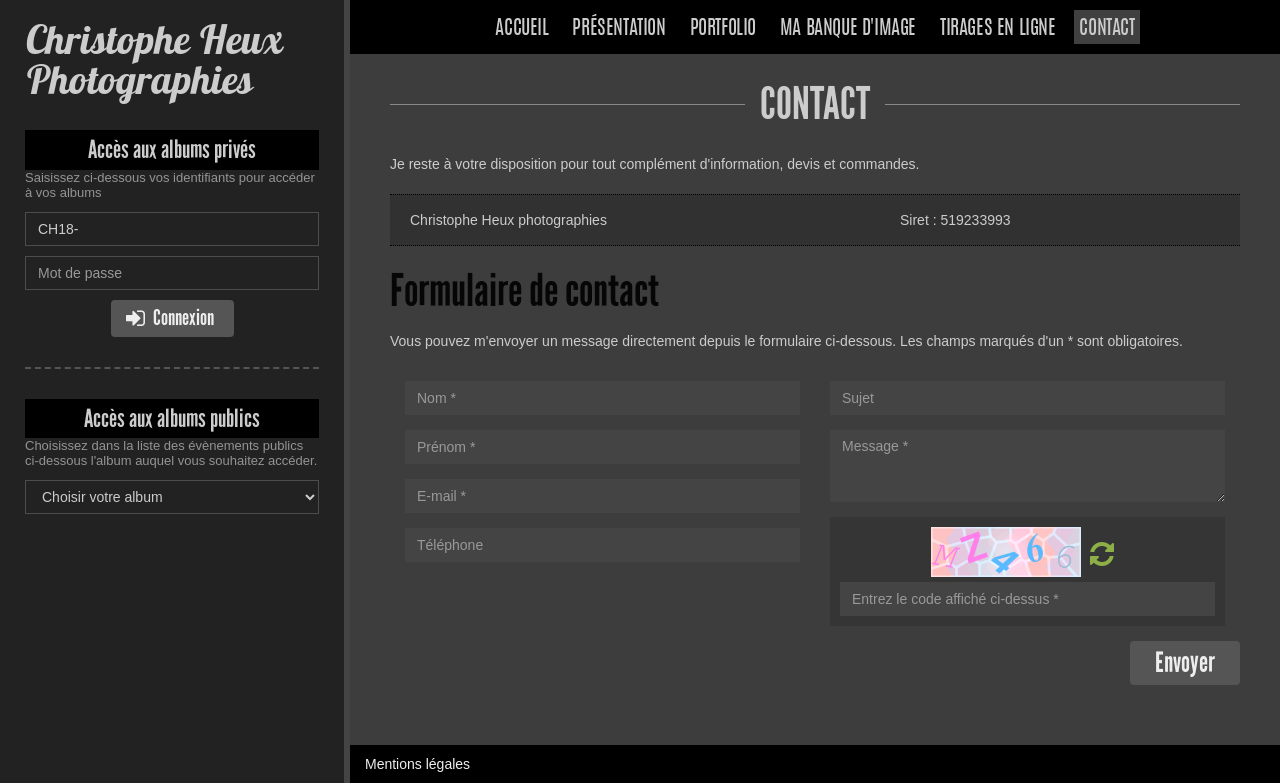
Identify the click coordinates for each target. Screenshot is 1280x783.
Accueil (521, 29)
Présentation (618, 29)
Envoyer (1185, 662)
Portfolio (723, 29)
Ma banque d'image (848, 29)
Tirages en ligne (998, 29)
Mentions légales (417, 764)
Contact (1106, 29)
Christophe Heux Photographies (153, 59)
